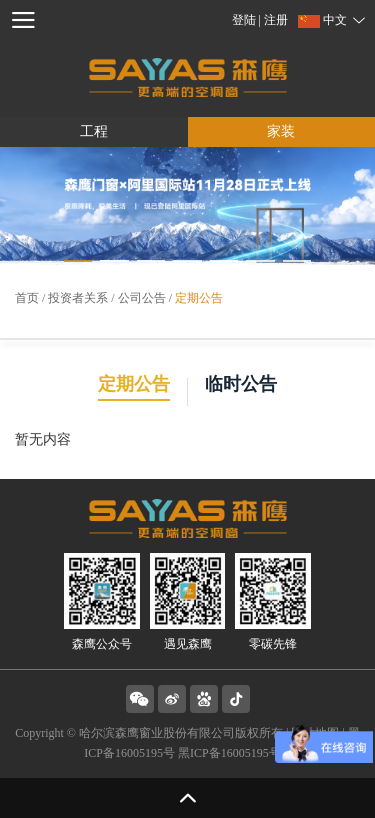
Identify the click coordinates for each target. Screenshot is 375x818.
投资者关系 (78, 298)
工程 (94, 131)
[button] (78, 261)
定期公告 (199, 298)
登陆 (245, 20)
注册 (276, 20)
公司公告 (142, 298)
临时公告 (241, 384)
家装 (281, 131)
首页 (27, 298)
